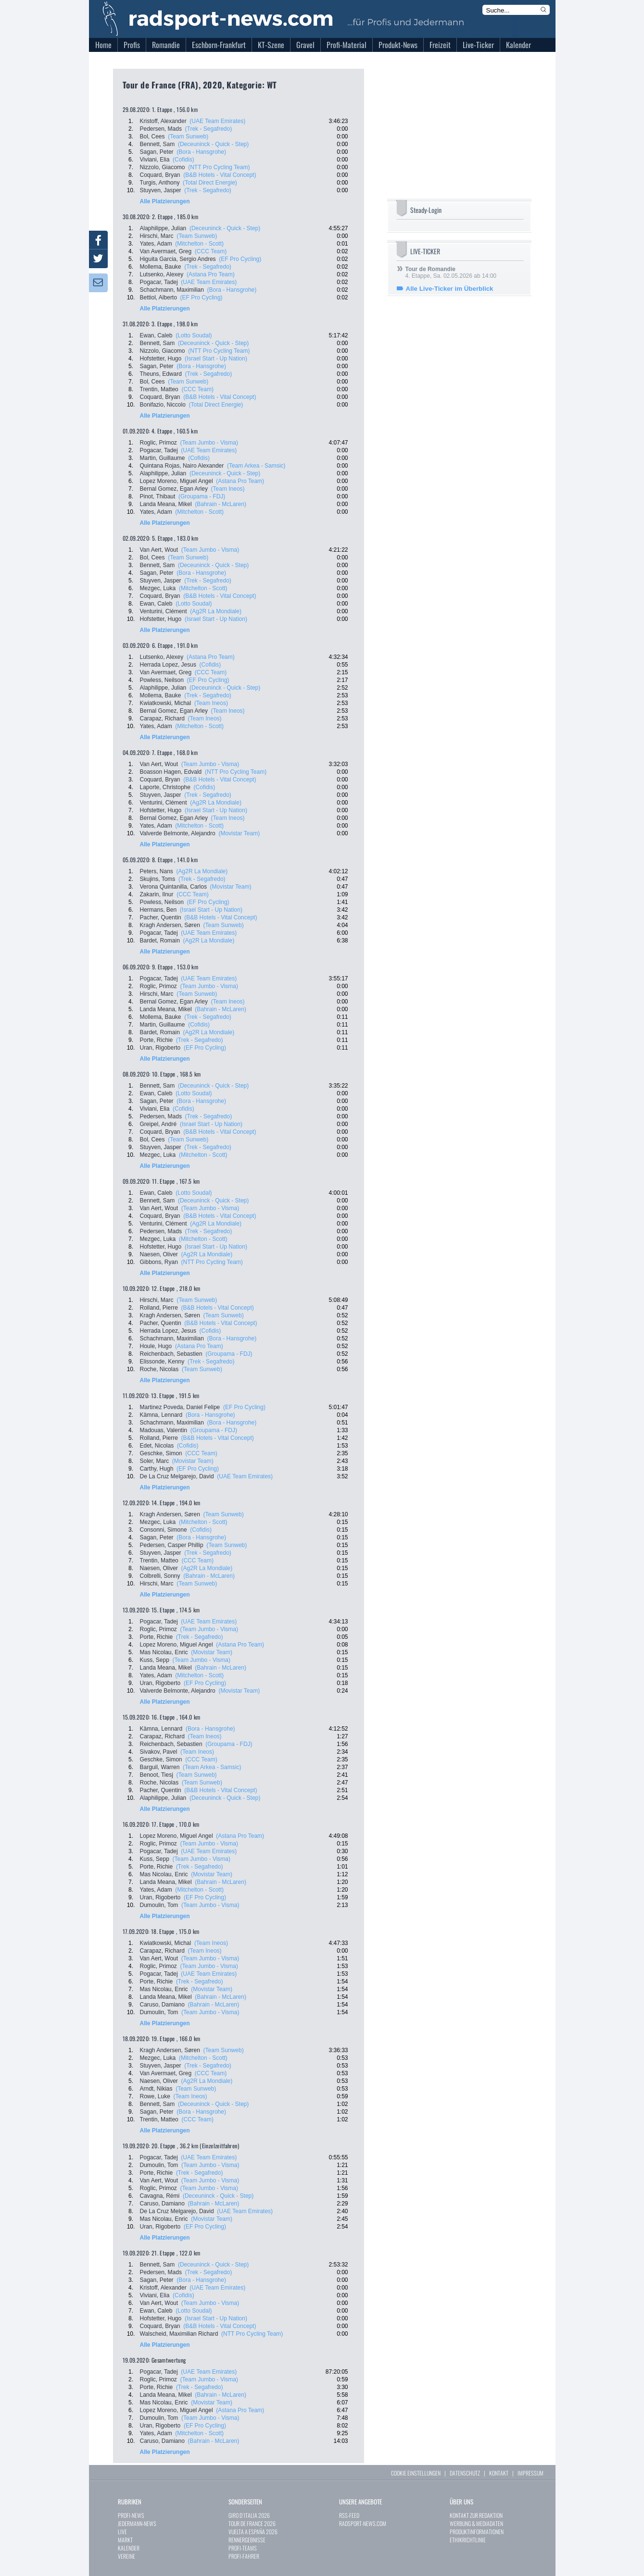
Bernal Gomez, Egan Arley (174, 488)
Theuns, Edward (161, 374)
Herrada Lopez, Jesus (168, 664)
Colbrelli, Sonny (160, 1576)
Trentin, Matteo (159, 389)
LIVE (122, 2531)
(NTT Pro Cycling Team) (219, 167)
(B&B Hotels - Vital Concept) (219, 175)
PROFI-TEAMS (242, 2548)
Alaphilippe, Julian (163, 228)
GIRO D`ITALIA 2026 (249, 2515)
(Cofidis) (183, 159)
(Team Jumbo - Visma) (209, 442)
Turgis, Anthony (160, 182)
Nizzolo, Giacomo (162, 167)
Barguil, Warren (160, 1767)
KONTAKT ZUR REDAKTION (476, 2515)
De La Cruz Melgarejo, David (177, 1476)
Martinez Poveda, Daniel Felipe (180, 1407)
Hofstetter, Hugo (161, 358)
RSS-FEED (349, 2515)
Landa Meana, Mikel (166, 504)
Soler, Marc (154, 1461)
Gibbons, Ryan (159, 1262)
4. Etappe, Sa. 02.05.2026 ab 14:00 (451, 272)
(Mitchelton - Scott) (199, 243)
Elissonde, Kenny (162, 1361)
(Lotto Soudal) (194, 335)
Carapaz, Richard (162, 718)
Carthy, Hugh (157, 1468)
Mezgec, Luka (158, 588)
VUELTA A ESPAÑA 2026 (253, 2531)
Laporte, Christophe (165, 787)
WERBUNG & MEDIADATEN (476, 2523)
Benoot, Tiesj (156, 1774)
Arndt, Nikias (156, 2088)
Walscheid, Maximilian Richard (179, 2333)
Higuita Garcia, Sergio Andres (178, 259)
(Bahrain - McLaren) (220, 504)
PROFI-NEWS (131, 2515)
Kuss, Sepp (154, 1660)
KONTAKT (498, 2473)
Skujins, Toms (158, 879)
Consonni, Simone (163, 1529)
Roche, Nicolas (159, 1369)
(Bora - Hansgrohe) (201, 152)
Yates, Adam (156, 243)
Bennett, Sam (157, 144)
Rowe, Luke (155, 2096)
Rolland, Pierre (159, 1307)
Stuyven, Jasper (160, 190)
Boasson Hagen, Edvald (171, 771)
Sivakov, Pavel (158, 1751)
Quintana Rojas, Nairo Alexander (182, 465)
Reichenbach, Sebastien (171, 1353)
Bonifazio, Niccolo (163, 404)
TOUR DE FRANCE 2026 (252, 2523)
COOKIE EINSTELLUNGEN (416, 2473)
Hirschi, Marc (157, 236)
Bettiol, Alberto (158, 297)
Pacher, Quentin (160, 917)
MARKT (125, 2540)
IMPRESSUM (530, 2473)
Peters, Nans (156, 871)
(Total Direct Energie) (210, 182)
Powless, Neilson (162, 680)
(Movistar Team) (239, 833)
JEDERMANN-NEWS (137, 2523)
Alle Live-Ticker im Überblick (449, 288)
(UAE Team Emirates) (217, 121)
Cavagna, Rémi (160, 2195)
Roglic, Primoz (158, 442)
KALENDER (128, 2548)
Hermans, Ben (158, 909)
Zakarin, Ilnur (157, 894)
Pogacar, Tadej (159, 282)
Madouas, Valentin (164, 1430)
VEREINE (126, 2556)
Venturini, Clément (163, 611)
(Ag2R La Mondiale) (215, 611)
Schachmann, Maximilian (172, 289)
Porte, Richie (156, 1040)
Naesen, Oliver (159, 1254)
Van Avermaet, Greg (166, 251)
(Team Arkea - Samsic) (256, 465)
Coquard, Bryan (160, 175)
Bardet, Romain (160, 940)
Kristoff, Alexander (163, 121)
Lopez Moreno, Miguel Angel (176, 481)
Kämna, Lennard (161, 1415)
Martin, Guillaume (162, 458)
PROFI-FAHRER (243, 2556)
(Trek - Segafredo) (208, 128)
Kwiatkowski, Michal (165, 703)
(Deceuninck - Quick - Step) (213, 144)
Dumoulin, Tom (159, 1905)
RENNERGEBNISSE (246, 2540)
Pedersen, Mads (161, 128)
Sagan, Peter (157, 152)
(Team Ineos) (228, 488)
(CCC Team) (211, 251)
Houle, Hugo (156, 1346)
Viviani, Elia (155, 159)
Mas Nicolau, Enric (164, 1652)
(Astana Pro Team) (211, 274)
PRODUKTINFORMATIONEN (477, 2531)
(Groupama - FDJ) (201, 496)
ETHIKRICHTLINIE (468, 2540)
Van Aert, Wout (159, 549)
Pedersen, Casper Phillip (171, 1545)
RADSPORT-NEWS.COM (362, 2523)
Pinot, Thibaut (158, 496)
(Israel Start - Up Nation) (216, 358)
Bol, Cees (152, 136)
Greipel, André (158, 1124)
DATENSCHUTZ (465, 2473)
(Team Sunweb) (188, 136)
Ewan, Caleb (156, 335)
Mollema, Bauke (160, 266)
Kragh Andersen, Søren (170, 925)
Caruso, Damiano (162, 2004)
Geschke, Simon (161, 1453)
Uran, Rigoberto (160, 1047)
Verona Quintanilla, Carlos (173, 886)
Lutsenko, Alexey (162, 274)
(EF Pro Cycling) (240, 259)
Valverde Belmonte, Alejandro (177, 833)
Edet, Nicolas (157, 1445)
